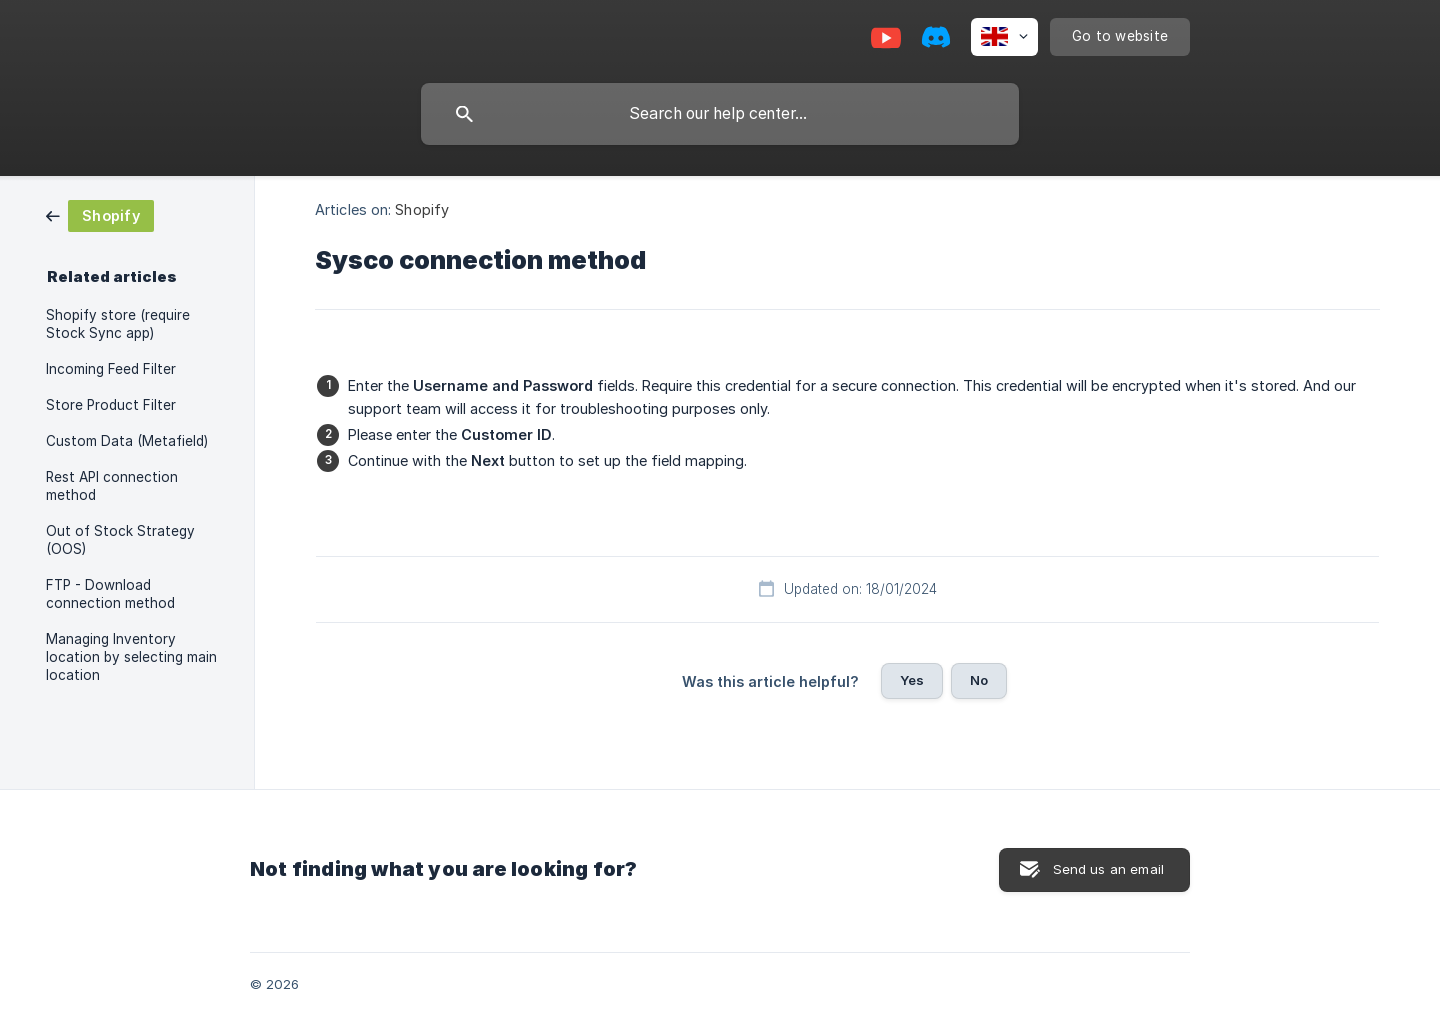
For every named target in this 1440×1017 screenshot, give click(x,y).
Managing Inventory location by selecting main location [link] (131, 657)
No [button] (979, 680)
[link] (100, 214)
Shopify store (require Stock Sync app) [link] (118, 324)
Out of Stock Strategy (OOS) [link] (120, 540)
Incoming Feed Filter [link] (111, 369)
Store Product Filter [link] (111, 405)
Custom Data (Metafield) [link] (127, 441)
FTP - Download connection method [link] (110, 594)
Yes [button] (912, 680)
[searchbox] (720, 114)
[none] (1004, 37)
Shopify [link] (422, 209)
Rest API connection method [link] (112, 486)
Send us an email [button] (1108, 869)
